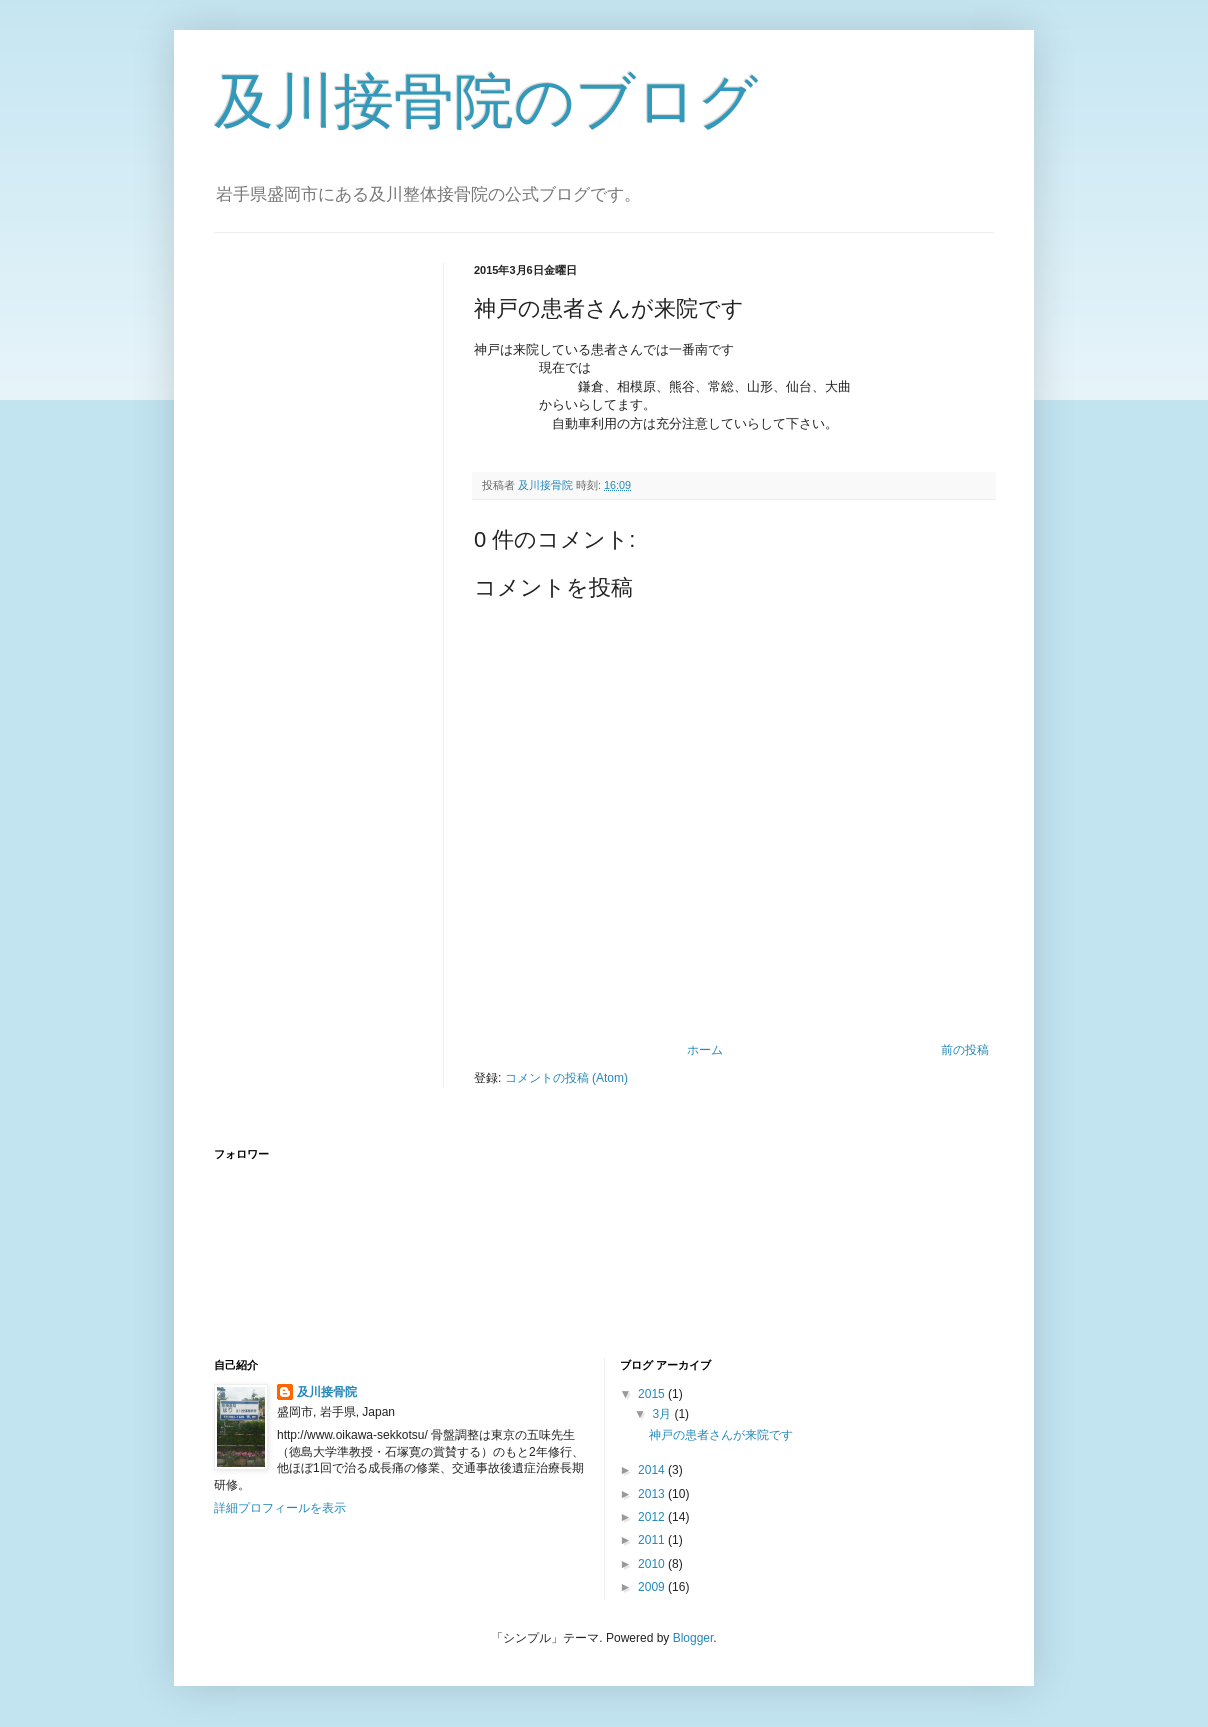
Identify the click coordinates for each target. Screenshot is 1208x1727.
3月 (663, 1414)
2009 (653, 1587)
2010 (653, 1564)
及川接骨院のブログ (486, 101)
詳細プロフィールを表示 (280, 1508)
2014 (653, 1470)
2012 (653, 1517)
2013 (653, 1494)
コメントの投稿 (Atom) (566, 1078)
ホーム (705, 1050)
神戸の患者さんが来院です (721, 1435)
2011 (653, 1540)
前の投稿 (965, 1050)
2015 (653, 1394)
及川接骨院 (327, 1392)
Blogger (693, 1638)
